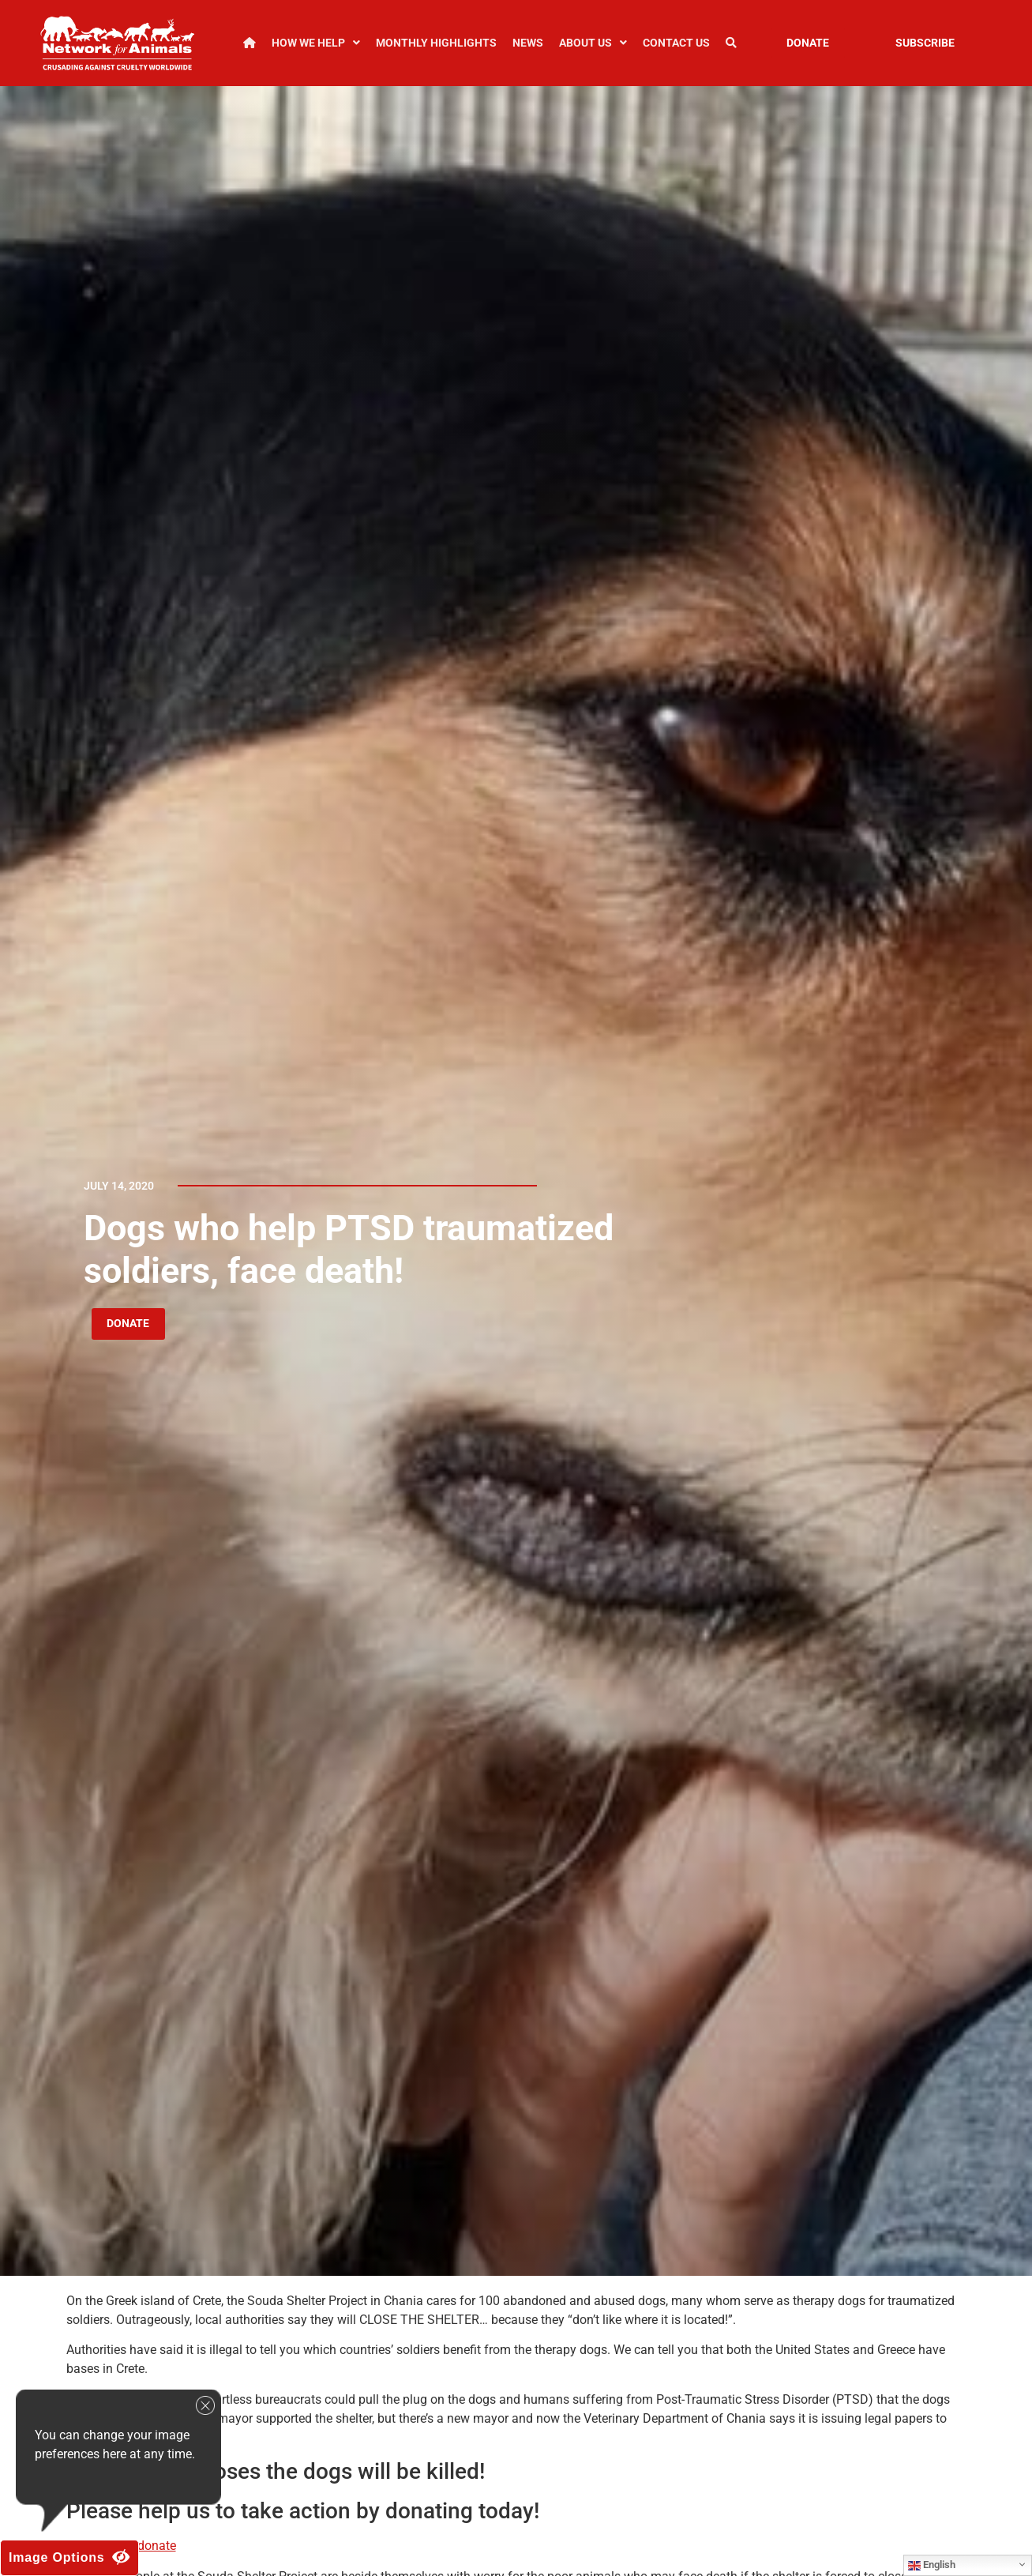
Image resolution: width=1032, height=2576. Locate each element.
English (931, 2565)
